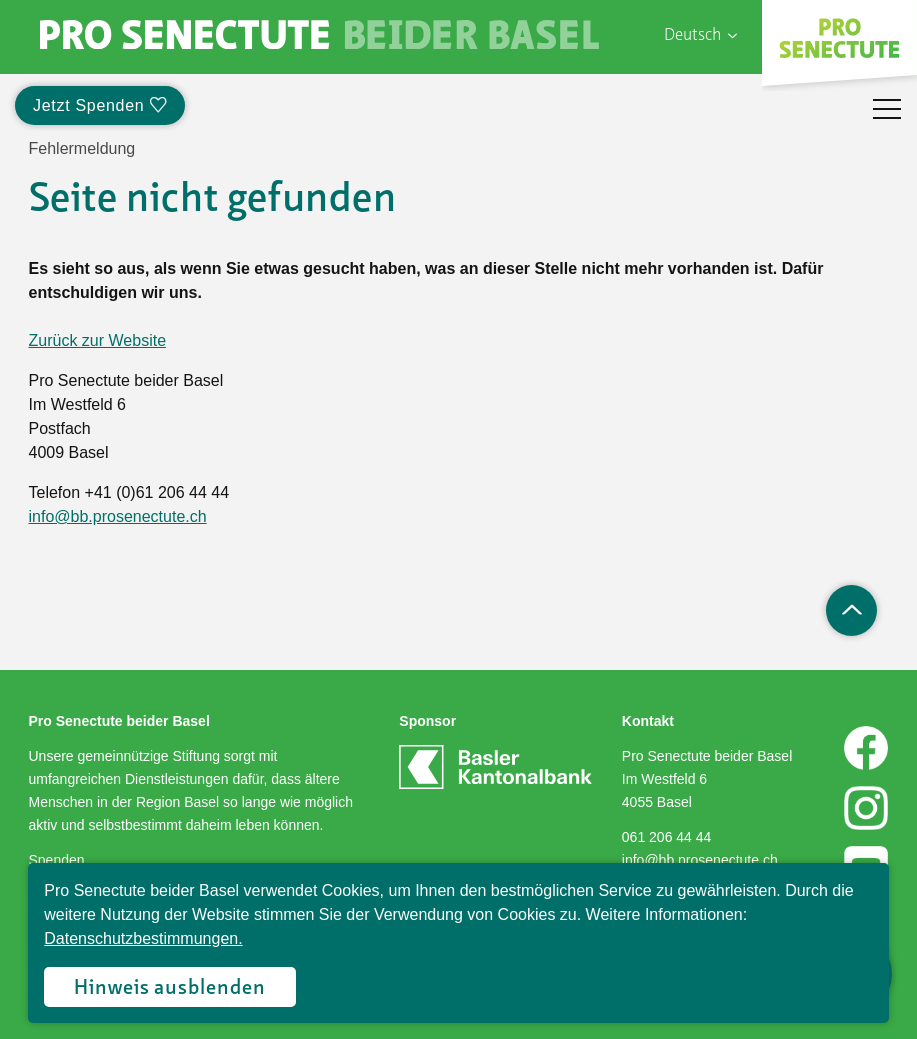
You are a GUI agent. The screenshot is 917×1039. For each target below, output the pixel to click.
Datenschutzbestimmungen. (143, 938)
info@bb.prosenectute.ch (118, 516)
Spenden (57, 860)
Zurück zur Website (98, 340)
